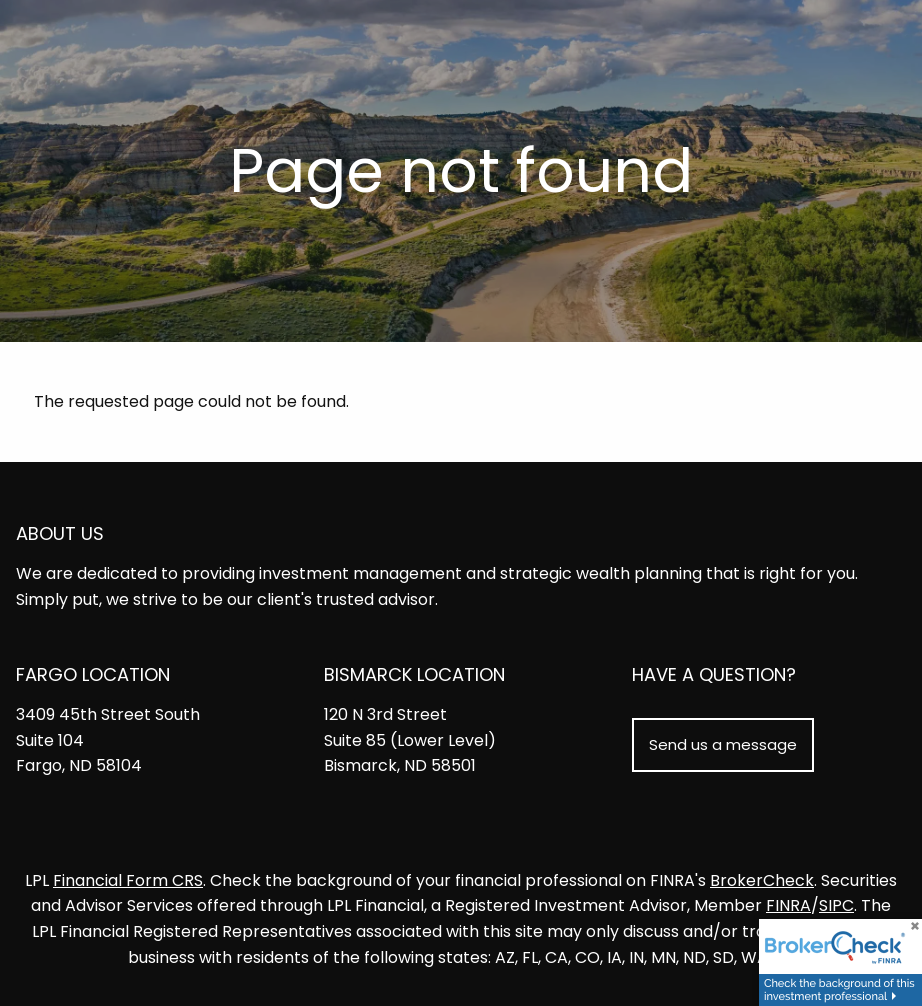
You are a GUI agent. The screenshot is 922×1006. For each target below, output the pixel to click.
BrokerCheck (762, 880)
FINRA (788, 905)
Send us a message (723, 744)
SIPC (836, 905)
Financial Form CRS (128, 880)
